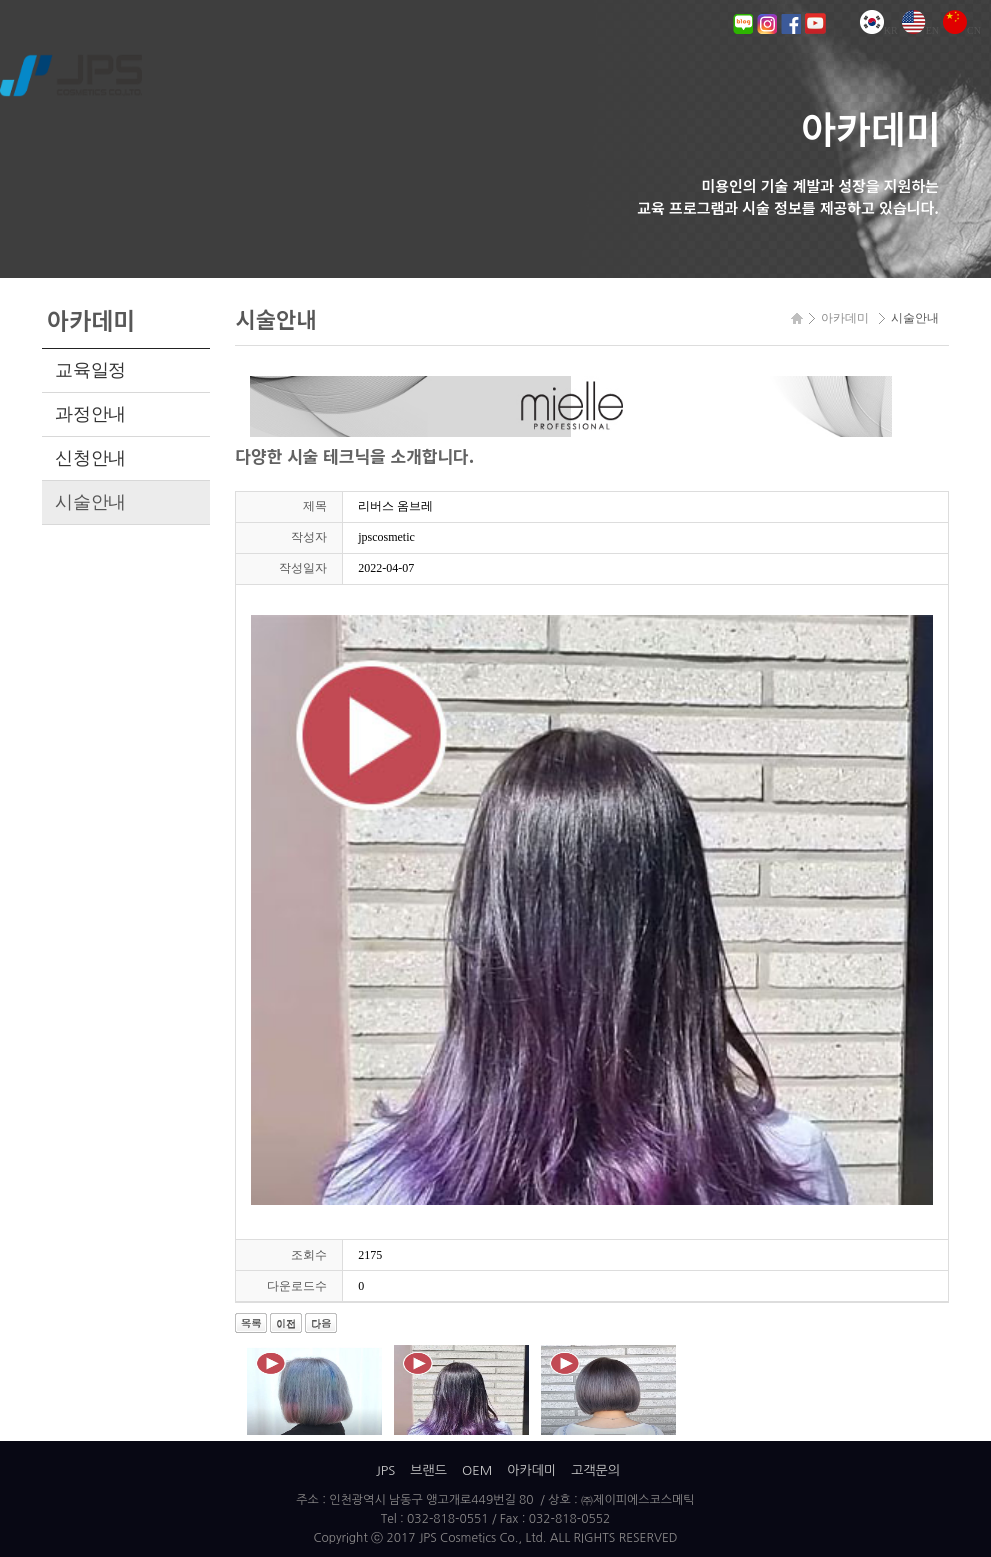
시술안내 (90, 502)
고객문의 (595, 1470)
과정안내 (90, 414)
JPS (385, 1470)
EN (920, 30)
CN (962, 30)
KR (879, 30)
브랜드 (428, 1470)
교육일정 (90, 370)
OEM (477, 1470)
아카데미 (531, 1470)
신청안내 (90, 458)
